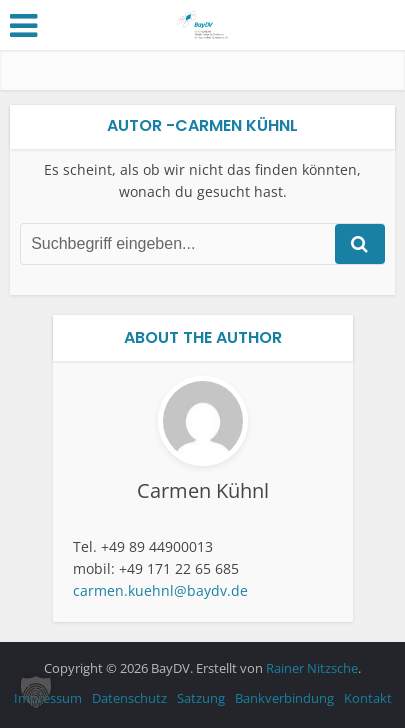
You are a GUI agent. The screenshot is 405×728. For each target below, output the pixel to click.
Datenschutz (129, 698)
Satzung (201, 698)
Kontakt (368, 698)
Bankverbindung (284, 698)
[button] (36, 692)
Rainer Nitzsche (312, 668)
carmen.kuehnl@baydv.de (160, 590)
